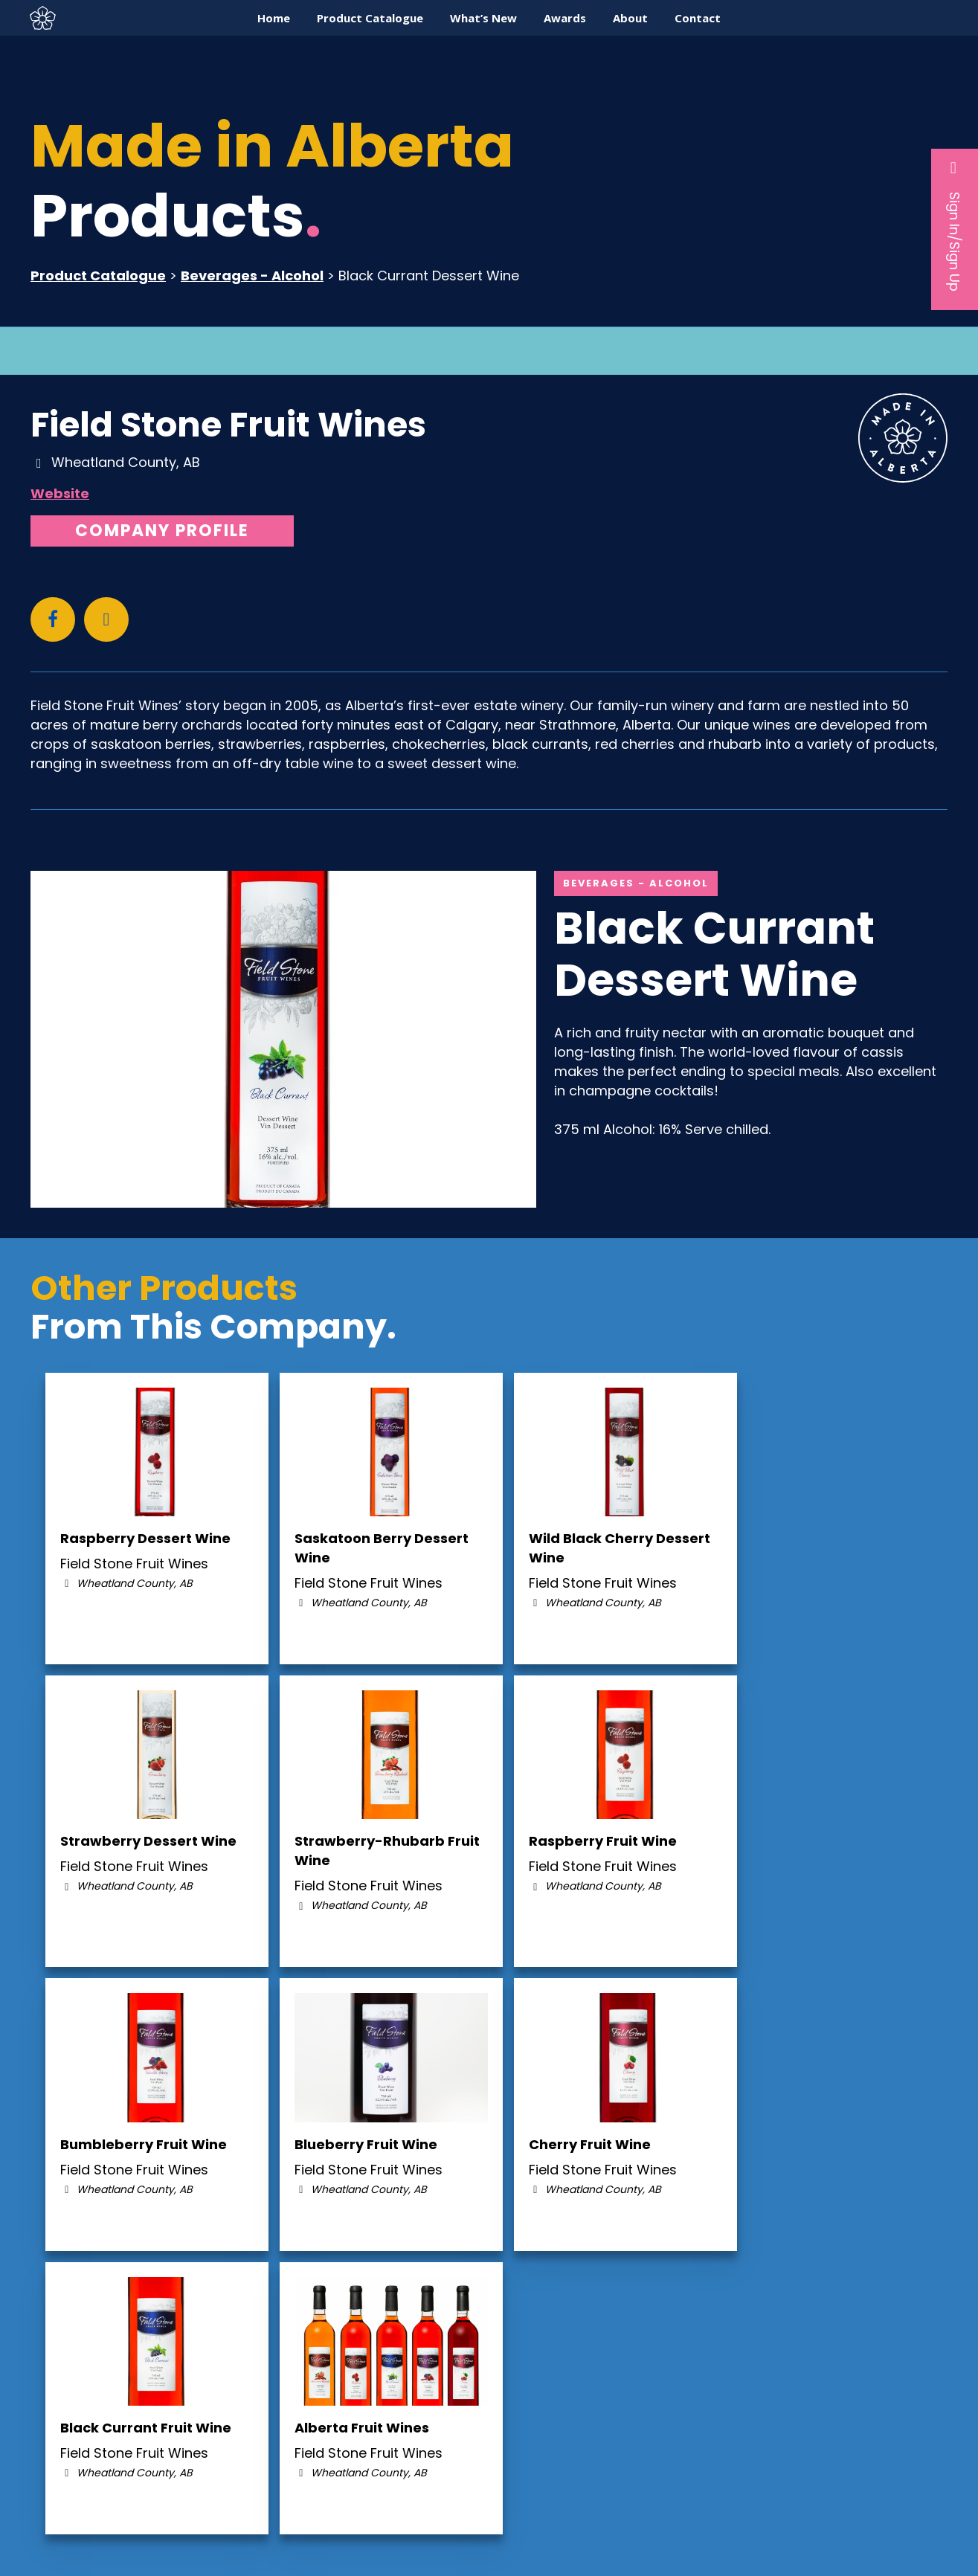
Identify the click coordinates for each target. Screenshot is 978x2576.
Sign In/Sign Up (955, 225)
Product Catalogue (98, 275)
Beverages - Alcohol (252, 275)
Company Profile (162, 530)
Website (59, 493)
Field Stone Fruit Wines (228, 424)
